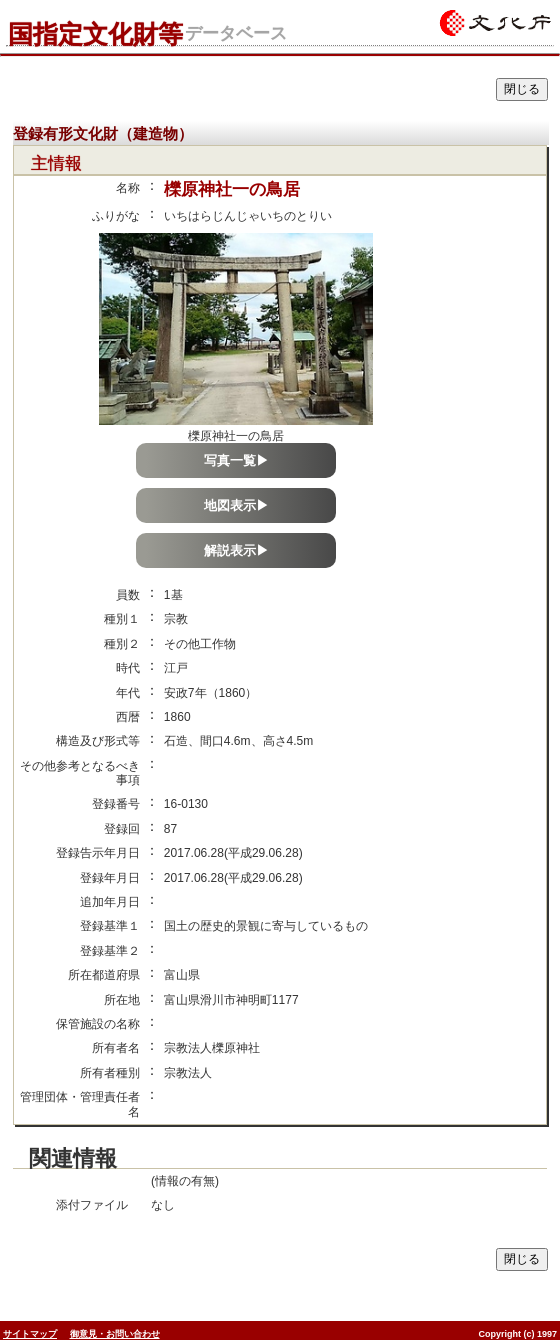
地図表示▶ (236, 505)
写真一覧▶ (236, 460)
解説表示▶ (236, 550)
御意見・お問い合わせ (115, 1334)
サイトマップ (30, 1334)
